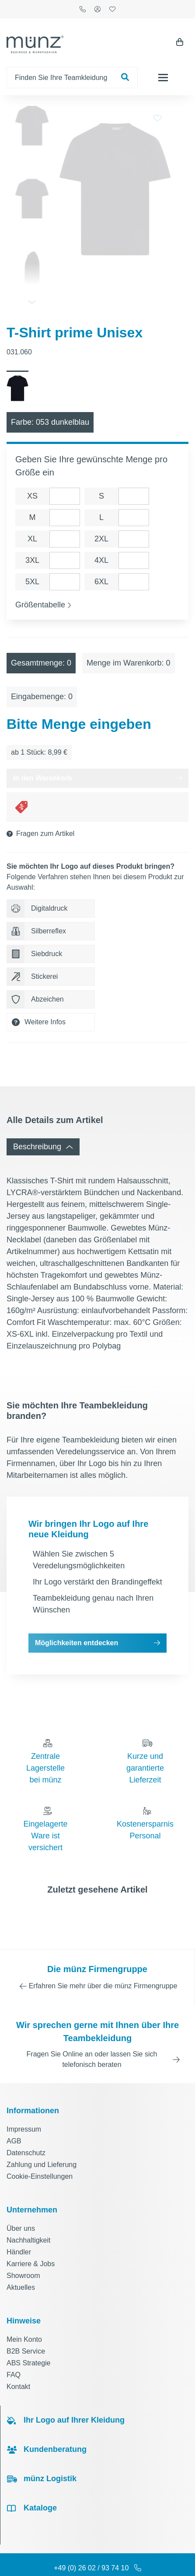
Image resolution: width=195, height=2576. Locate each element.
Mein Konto (24, 2315)
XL (32, 514)
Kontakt (18, 2362)
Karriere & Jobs (31, 2239)
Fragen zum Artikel (45, 809)
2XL (101, 514)
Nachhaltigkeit (29, 2216)
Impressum (24, 2105)
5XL (32, 557)
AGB (14, 2117)
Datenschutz (26, 2128)
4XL (101, 536)
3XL (32, 536)
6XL (101, 557)
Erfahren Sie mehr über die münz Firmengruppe (103, 1962)
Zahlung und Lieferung (42, 2140)
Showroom (23, 2251)
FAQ (14, 2350)
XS (32, 472)
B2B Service (26, 2327)
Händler (19, 2228)
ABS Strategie (29, 2339)
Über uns (21, 2204)
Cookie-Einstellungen (40, 2152)
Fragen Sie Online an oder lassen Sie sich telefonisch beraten (92, 2035)
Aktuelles (21, 2263)
